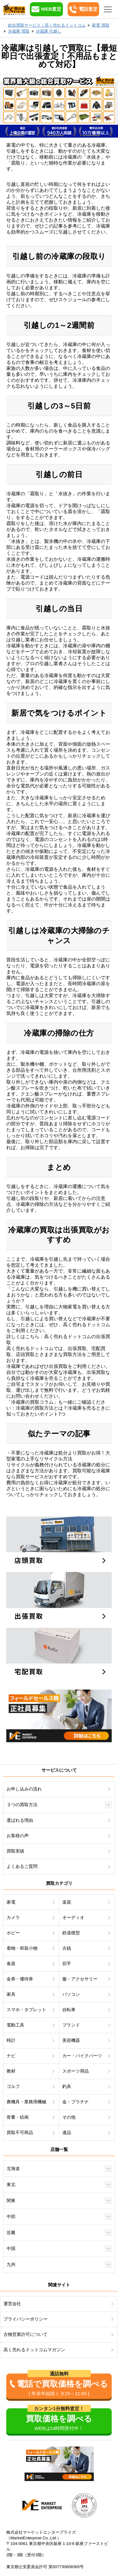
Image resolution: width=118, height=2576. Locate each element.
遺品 (66, 2132)
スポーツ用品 (75, 2071)
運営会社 (12, 2303)
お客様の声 (18, 1835)
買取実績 (15, 1850)
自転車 (69, 2009)
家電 (11, 1902)
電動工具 (15, 2024)
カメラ (13, 1917)
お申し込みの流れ (24, 1788)
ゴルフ (13, 2086)
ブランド (71, 2024)
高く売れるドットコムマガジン (34, 2349)
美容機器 (71, 2040)
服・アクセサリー (80, 1978)
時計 (11, 2040)
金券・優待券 (20, 1978)
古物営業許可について (25, 2334)
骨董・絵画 (18, 2117)
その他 (69, 2117)
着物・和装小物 (22, 1948)
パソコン (71, 1994)
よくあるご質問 (22, 1866)
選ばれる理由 (20, 1820)
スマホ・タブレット (26, 2009)
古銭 (66, 1948)
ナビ (11, 2055)
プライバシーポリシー (25, 2318)
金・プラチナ (75, 2101)
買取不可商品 (20, 2132)
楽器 (66, 1902)
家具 (11, 1994)
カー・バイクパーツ (82, 2055)
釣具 (66, 2086)
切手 (66, 1963)
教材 (11, 2071)
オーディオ (73, 1917)
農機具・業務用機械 (26, 2101)
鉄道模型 (71, 1932)
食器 (11, 1963)
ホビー (13, 1932)
